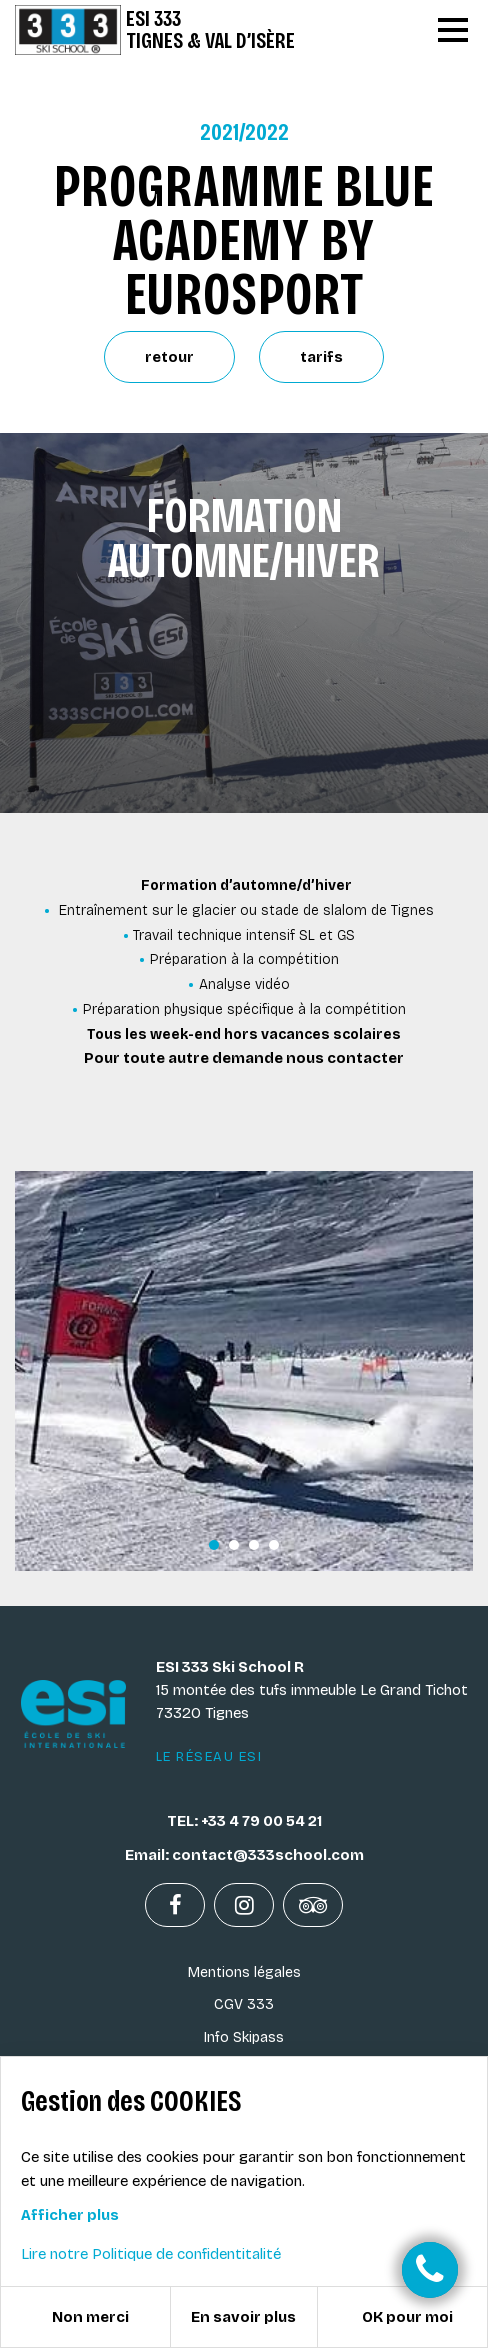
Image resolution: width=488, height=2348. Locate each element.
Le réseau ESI (209, 1757)
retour (169, 357)
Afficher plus (70, 2215)
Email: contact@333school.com (244, 1855)
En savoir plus (243, 2317)
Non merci (90, 2317)
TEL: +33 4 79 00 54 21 (244, 1821)
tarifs (321, 357)
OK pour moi (407, 2317)
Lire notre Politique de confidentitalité (151, 2254)
